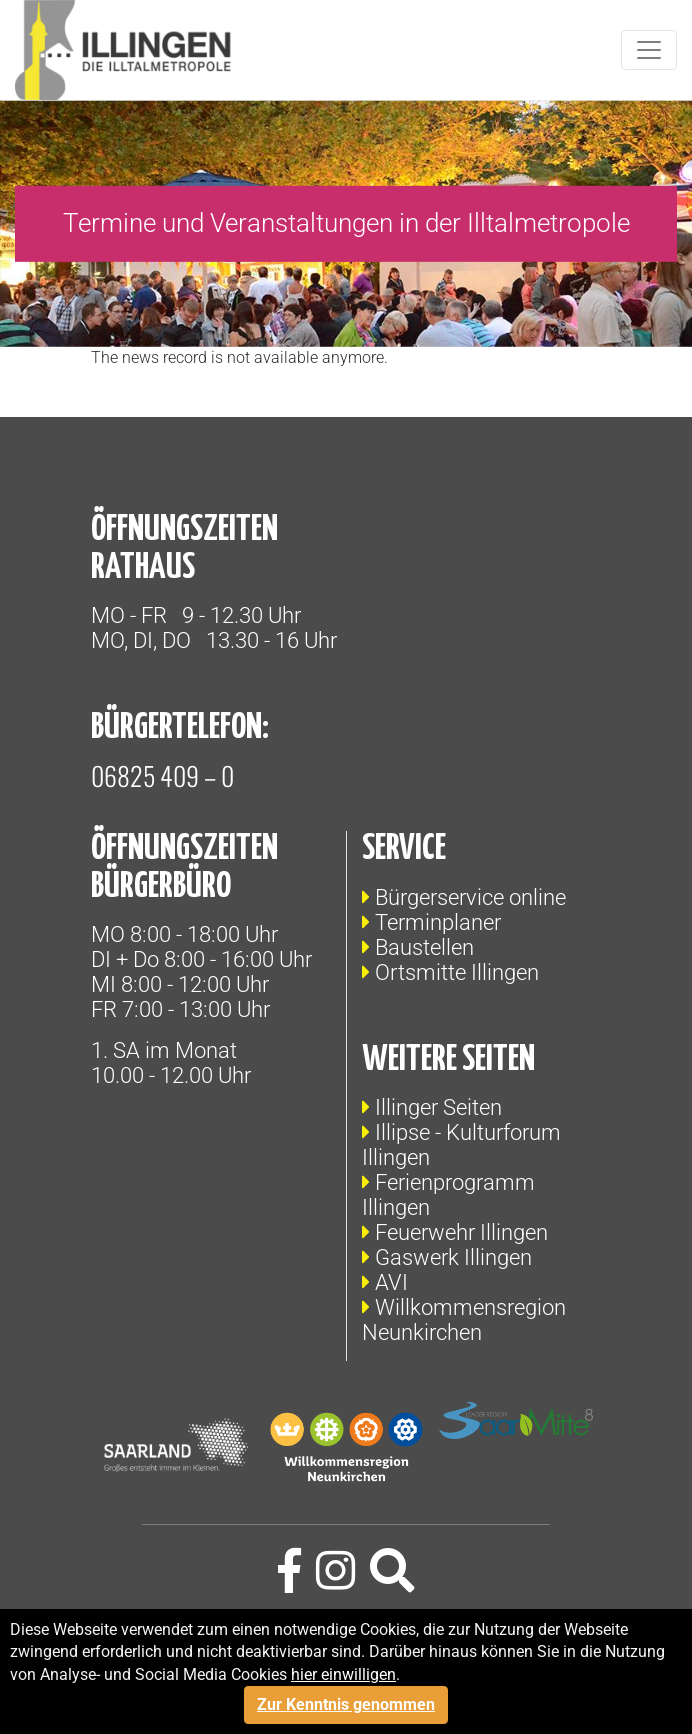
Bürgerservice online (470, 897)
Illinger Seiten (438, 1107)
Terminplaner (438, 922)
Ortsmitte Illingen (457, 972)
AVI (391, 1282)
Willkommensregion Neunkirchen (464, 1320)
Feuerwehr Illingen (461, 1232)
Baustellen (424, 947)
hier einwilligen (343, 1674)
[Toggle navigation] (649, 50)
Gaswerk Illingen (453, 1257)
